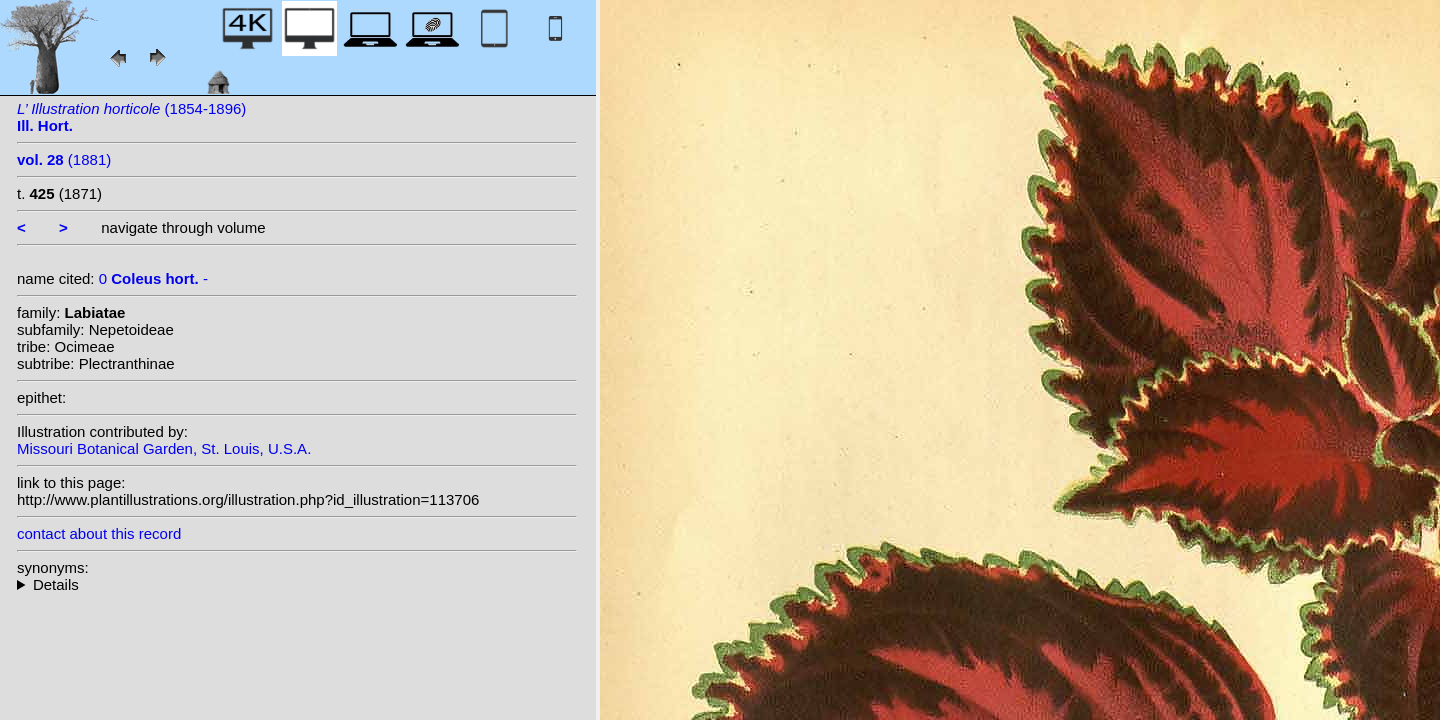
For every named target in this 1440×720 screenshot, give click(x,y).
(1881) (64, 159)
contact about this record (99, 533)
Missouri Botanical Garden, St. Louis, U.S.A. (164, 448)
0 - (153, 278)
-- (297, 584)
